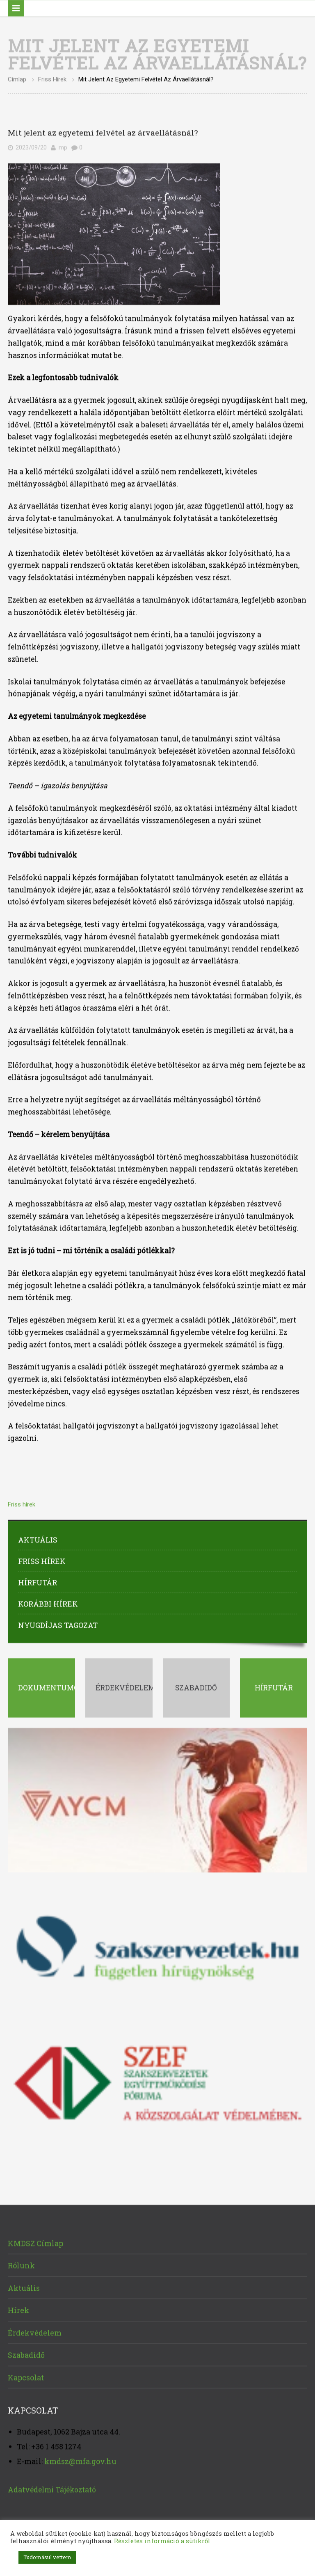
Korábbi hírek (48, 1601)
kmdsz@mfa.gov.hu (80, 2458)
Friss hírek (52, 76)
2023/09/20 (31, 145)
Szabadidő (26, 2352)
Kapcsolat (26, 2374)
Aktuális (37, 1537)
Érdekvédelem (35, 2330)
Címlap (17, 76)
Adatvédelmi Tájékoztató (52, 2487)
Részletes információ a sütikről (162, 2541)
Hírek (18, 2307)
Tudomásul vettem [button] (47, 2557)
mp (63, 145)
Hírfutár (37, 1579)
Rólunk (21, 2263)
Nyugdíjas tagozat (58, 1622)
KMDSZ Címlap (35, 2240)
